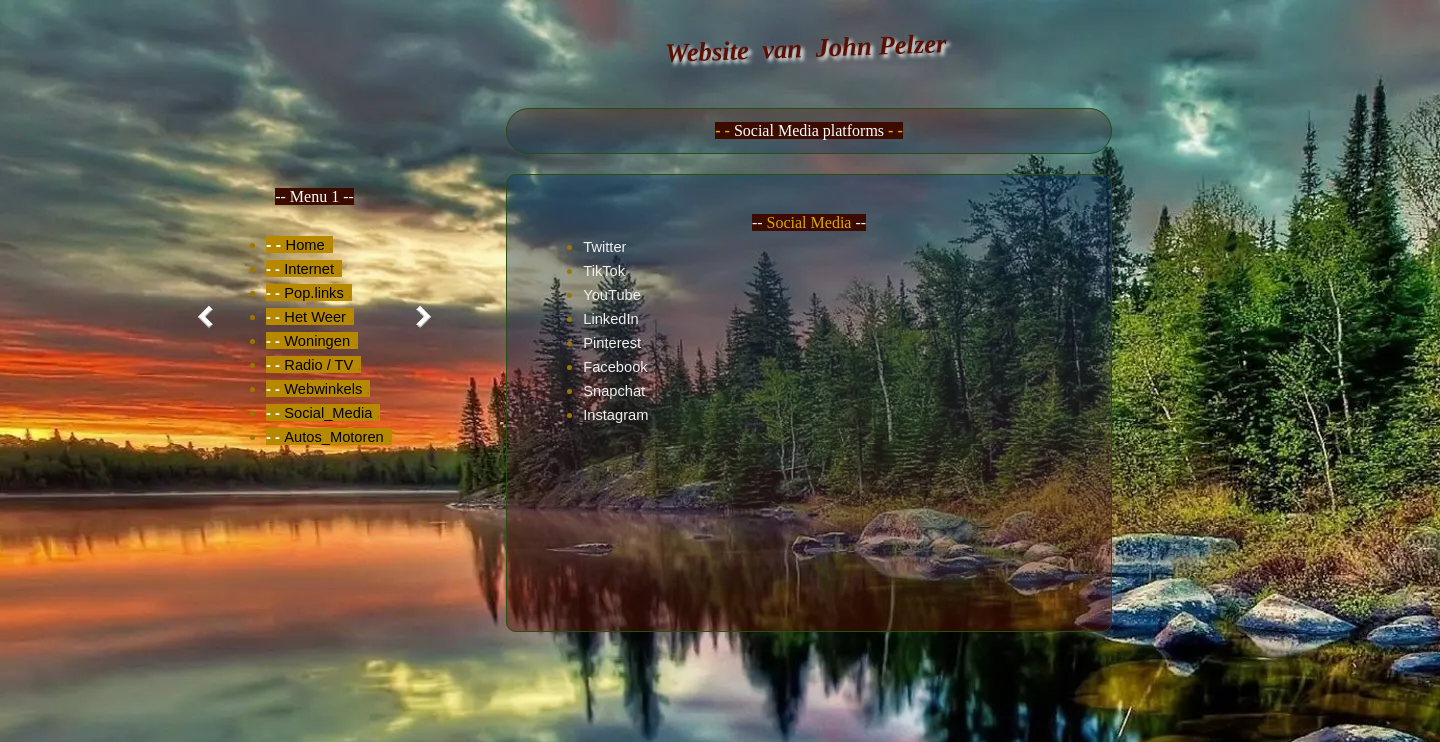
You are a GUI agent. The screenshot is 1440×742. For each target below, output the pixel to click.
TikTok (604, 271)
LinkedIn (610, 319)
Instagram (615, 415)
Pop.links (313, 293)
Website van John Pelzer (806, 48)
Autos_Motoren (333, 437)
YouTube (612, 295)
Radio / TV (318, 365)
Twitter (604, 247)
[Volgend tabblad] (419, 317)
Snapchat (614, 391)
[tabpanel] (314, 317)
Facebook (615, 367)
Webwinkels (323, 389)
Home (305, 245)
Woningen (317, 341)
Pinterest (612, 343)
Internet (309, 269)
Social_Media (328, 413)
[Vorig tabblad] (210, 317)
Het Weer (315, 317)
